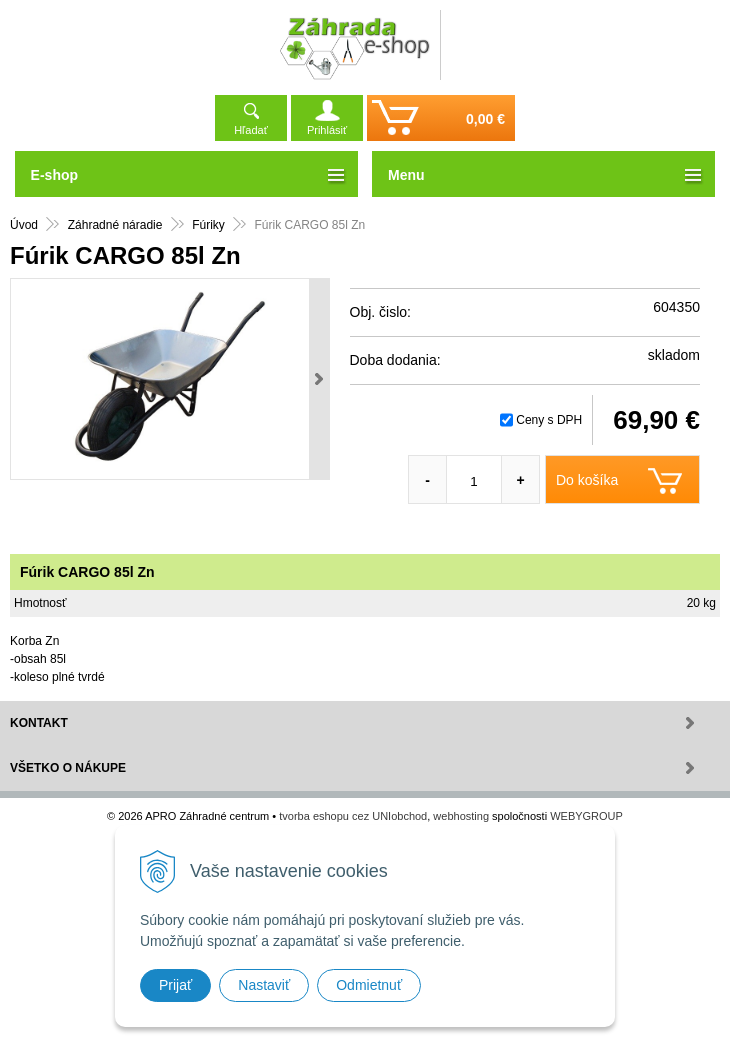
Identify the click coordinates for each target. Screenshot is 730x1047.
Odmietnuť (369, 985)
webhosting (461, 816)
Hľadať (251, 130)
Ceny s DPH (549, 420)
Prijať (175, 985)
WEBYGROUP (586, 816)
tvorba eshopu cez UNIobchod (353, 816)
